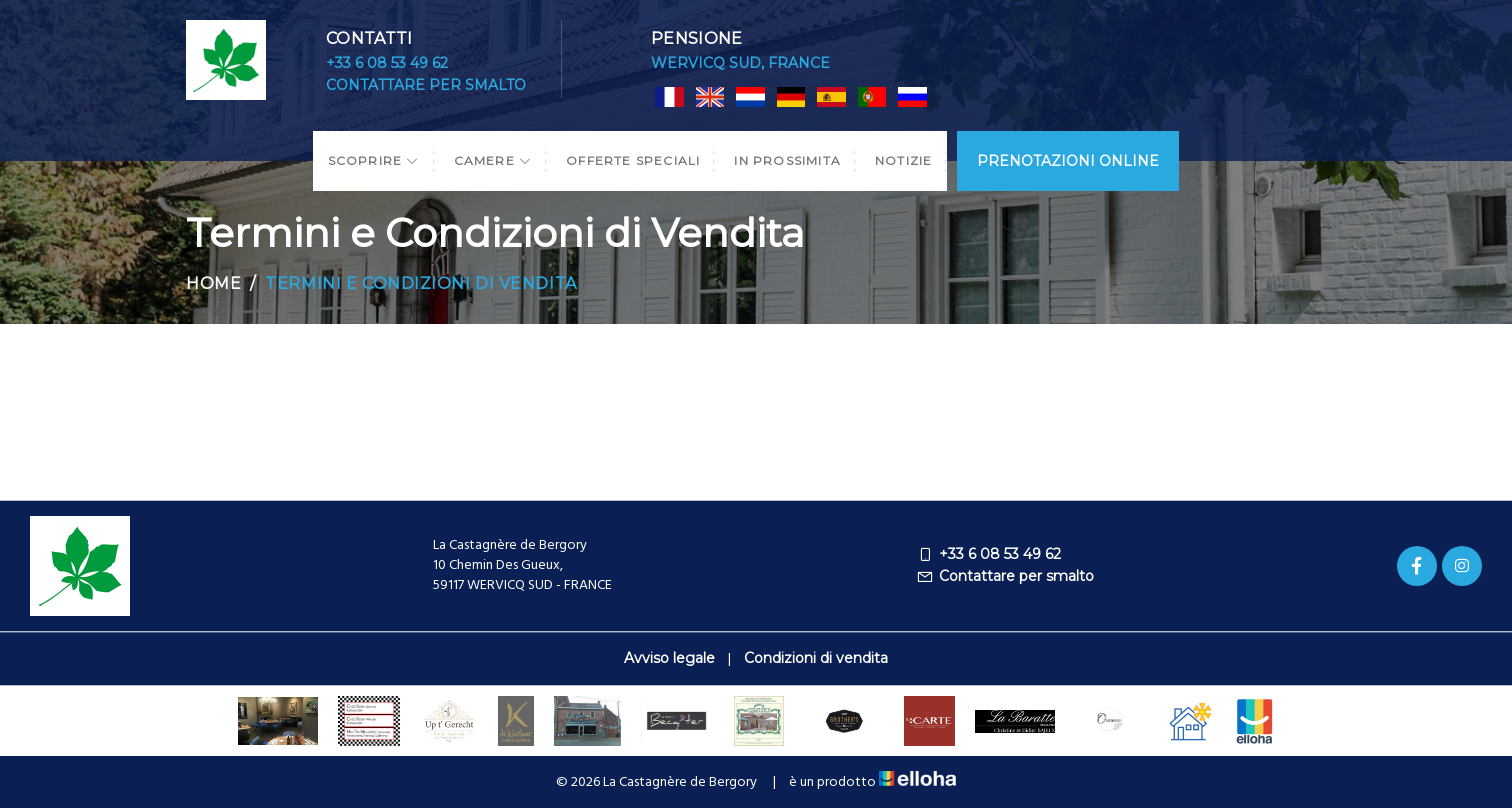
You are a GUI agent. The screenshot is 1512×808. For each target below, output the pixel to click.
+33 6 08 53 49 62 (387, 63)
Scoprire (374, 160)
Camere (493, 160)
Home (213, 283)
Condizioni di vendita (816, 658)
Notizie (903, 160)
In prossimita (787, 160)
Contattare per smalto (426, 85)
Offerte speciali (633, 160)
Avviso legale (669, 658)
